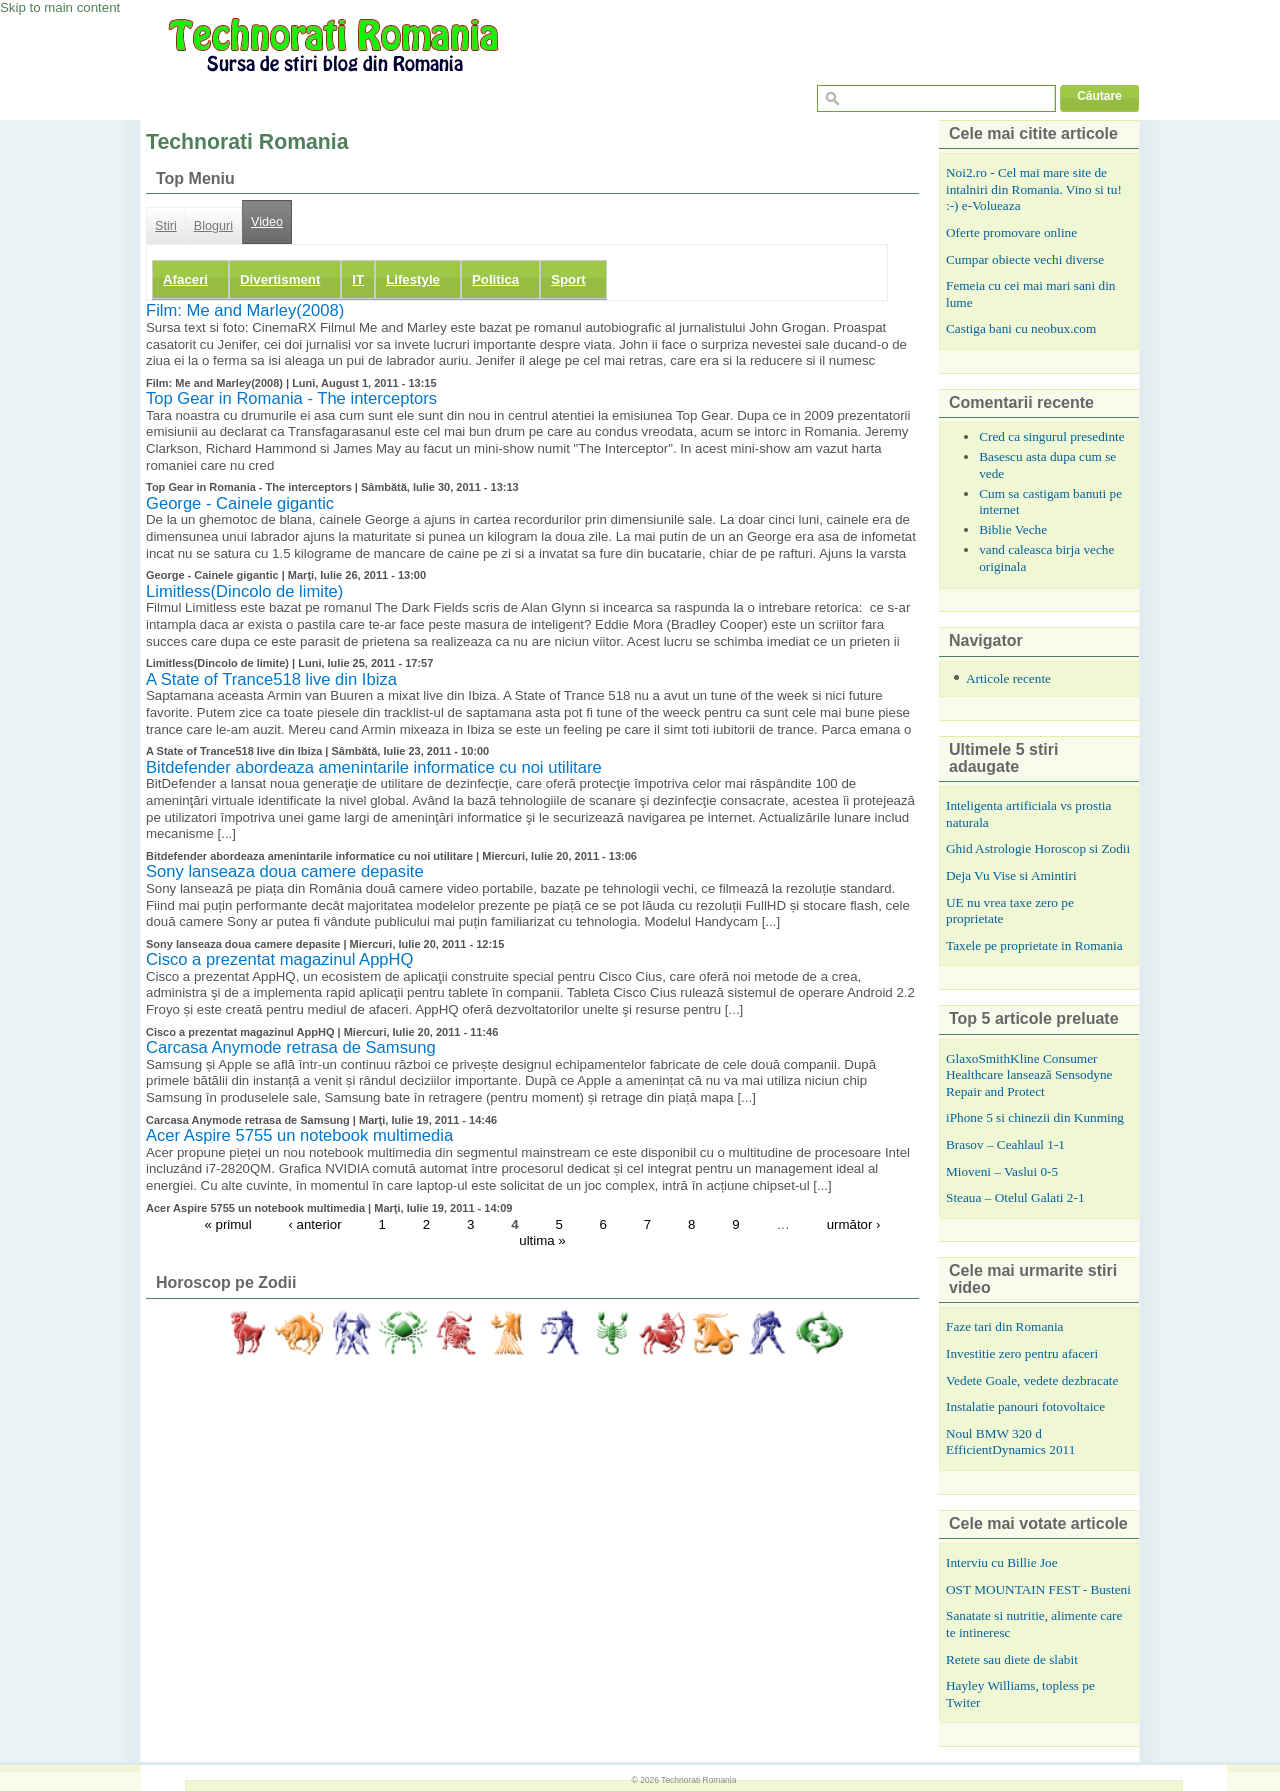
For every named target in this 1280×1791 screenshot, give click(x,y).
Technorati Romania (698, 1780)
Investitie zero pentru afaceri (1022, 1353)
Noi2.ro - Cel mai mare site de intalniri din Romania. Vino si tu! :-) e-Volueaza (1034, 189)
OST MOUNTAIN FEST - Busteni (1038, 1589)
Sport (568, 279)
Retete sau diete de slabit (1012, 1659)
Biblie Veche (1013, 529)
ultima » (542, 1240)
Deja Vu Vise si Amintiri (1011, 875)
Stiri (166, 226)
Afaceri (185, 279)
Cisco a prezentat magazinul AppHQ (280, 959)
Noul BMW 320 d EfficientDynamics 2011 (1010, 1442)
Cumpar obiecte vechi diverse (1025, 259)
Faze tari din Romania (1005, 1326)
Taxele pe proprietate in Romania (1034, 945)
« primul (227, 1223)
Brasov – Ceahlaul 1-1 (1005, 1144)
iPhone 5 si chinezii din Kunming (1035, 1117)
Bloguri (213, 226)
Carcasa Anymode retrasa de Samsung (291, 1047)
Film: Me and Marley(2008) (245, 310)
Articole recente (1008, 678)
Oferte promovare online (1011, 232)
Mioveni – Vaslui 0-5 (1002, 1171)
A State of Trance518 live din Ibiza (271, 679)
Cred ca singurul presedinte (1052, 436)
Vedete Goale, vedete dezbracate (1032, 1380)
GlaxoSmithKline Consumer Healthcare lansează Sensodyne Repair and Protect (1029, 1075)
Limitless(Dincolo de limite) (244, 591)
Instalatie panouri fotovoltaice (1025, 1406)
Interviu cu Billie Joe (1002, 1562)
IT (358, 279)
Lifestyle (413, 279)
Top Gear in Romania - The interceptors (291, 398)
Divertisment (280, 279)
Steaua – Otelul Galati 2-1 (1015, 1197)
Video (267, 222)
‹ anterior (315, 1223)
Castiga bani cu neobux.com (1021, 328)
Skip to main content (60, 7)
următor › (854, 1223)
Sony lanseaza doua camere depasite (285, 871)
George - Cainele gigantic (240, 503)
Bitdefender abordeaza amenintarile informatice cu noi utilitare (374, 767)
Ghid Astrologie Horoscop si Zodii (1038, 848)
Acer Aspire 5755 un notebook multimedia (299, 1135)
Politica (495, 279)
